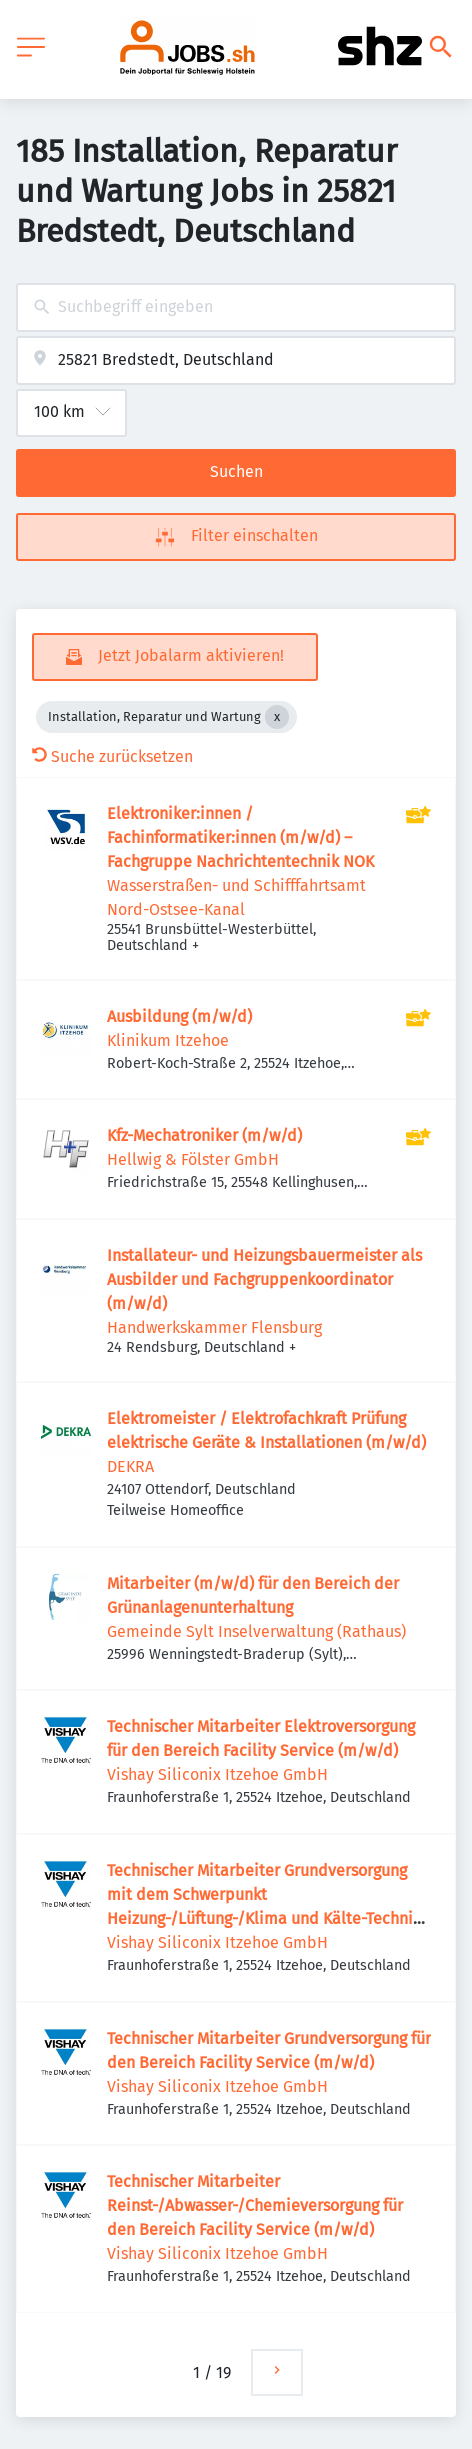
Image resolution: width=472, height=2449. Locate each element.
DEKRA (130, 1466)
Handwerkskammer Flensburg (214, 1327)
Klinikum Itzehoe (168, 1040)
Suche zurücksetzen (112, 756)
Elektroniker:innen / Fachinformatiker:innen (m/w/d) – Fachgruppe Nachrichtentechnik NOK (240, 837)
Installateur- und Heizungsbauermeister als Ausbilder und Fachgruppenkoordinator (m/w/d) (264, 1279)
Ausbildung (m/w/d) (179, 1016)
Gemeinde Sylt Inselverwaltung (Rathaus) (256, 1631)
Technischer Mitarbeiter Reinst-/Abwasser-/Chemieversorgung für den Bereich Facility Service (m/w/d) (255, 2205)
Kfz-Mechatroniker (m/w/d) (204, 1135)
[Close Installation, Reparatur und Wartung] (277, 717)
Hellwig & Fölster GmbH (193, 1159)
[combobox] (236, 307)
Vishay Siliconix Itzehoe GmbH (217, 1774)
